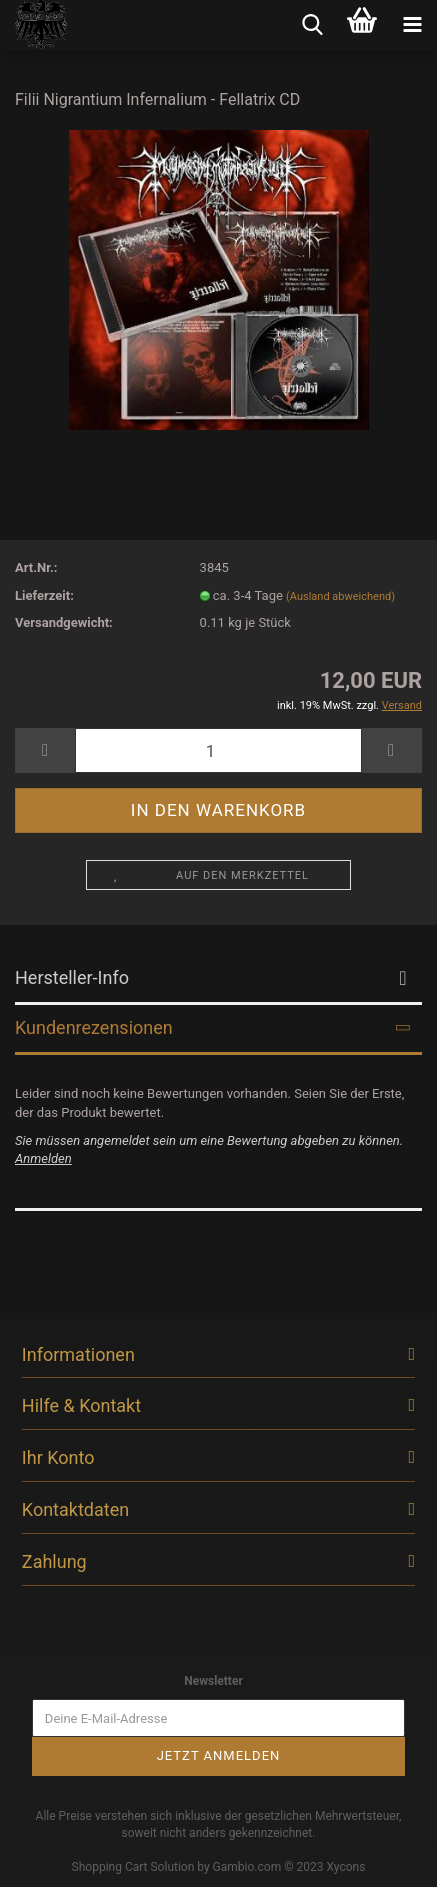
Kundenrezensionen (94, 1027)
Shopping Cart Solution (133, 1867)
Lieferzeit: (44, 595)
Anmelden (43, 1158)
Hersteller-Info (72, 977)
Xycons (346, 1867)
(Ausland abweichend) (340, 596)
